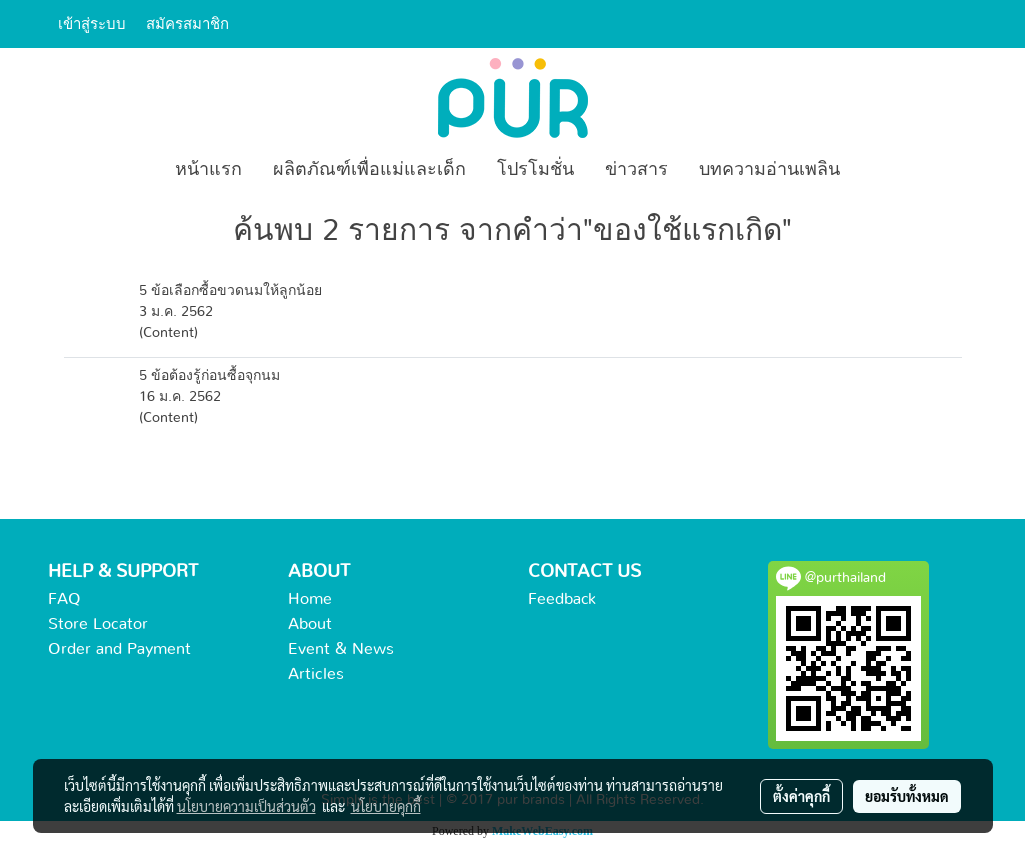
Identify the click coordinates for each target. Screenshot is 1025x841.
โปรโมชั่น (535, 170)
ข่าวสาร (636, 170)
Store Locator (98, 624)
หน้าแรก (208, 170)
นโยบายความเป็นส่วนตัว (246, 806)
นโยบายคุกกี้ (386, 806)
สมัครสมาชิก (187, 23)
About (310, 624)
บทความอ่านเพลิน (769, 170)
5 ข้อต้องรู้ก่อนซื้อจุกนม (209, 376)
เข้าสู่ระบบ (92, 23)
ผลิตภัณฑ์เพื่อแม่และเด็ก (369, 170)
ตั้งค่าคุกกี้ (801, 796)
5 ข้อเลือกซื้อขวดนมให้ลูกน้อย (230, 291)
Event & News (341, 649)
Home (310, 599)
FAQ (64, 599)
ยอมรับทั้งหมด (907, 796)
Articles (316, 674)
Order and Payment (119, 649)
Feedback (562, 599)
